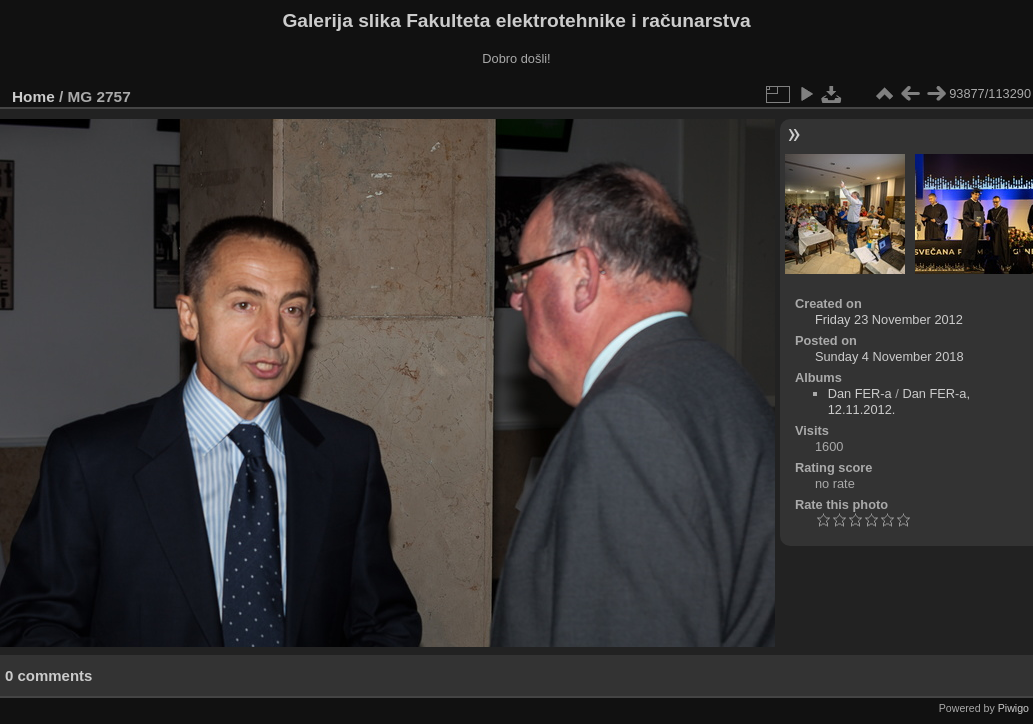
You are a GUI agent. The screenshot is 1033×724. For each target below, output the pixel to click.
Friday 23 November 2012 (889, 319)
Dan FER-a (860, 393)
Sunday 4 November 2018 (889, 356)
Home (33, 96)
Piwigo (1013, 708)
